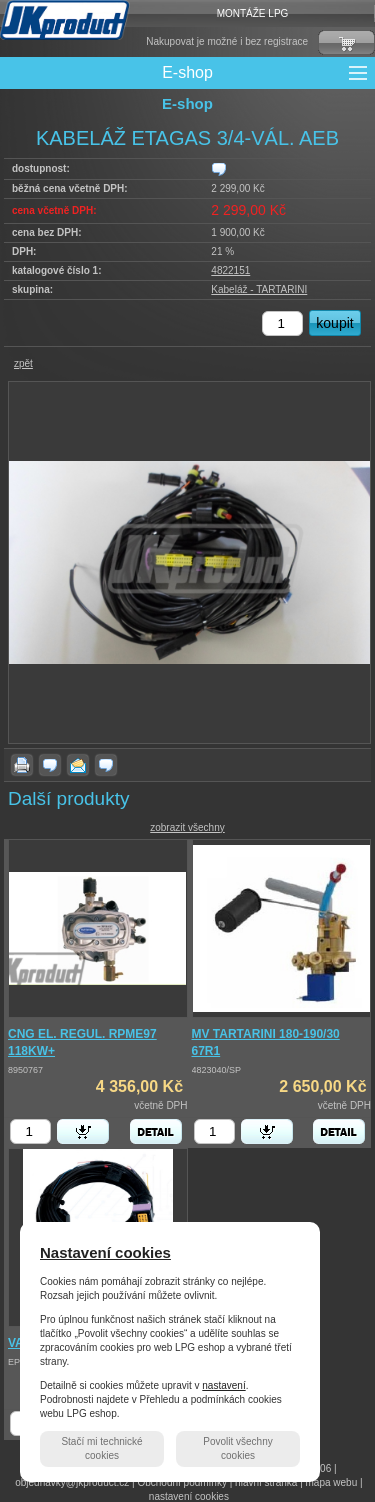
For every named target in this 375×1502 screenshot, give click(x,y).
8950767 (25, 1070)
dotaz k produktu (50, 765)
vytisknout (22, 765)
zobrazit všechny (187, 827)
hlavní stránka (266, 1482)
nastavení (223, 1385)
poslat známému (78, 765)
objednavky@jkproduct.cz (72, 1482)
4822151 (230, 270)
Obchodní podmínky (182, 1482)
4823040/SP (217, 1070)
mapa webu (332, 1482)
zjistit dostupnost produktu (219, 169)
